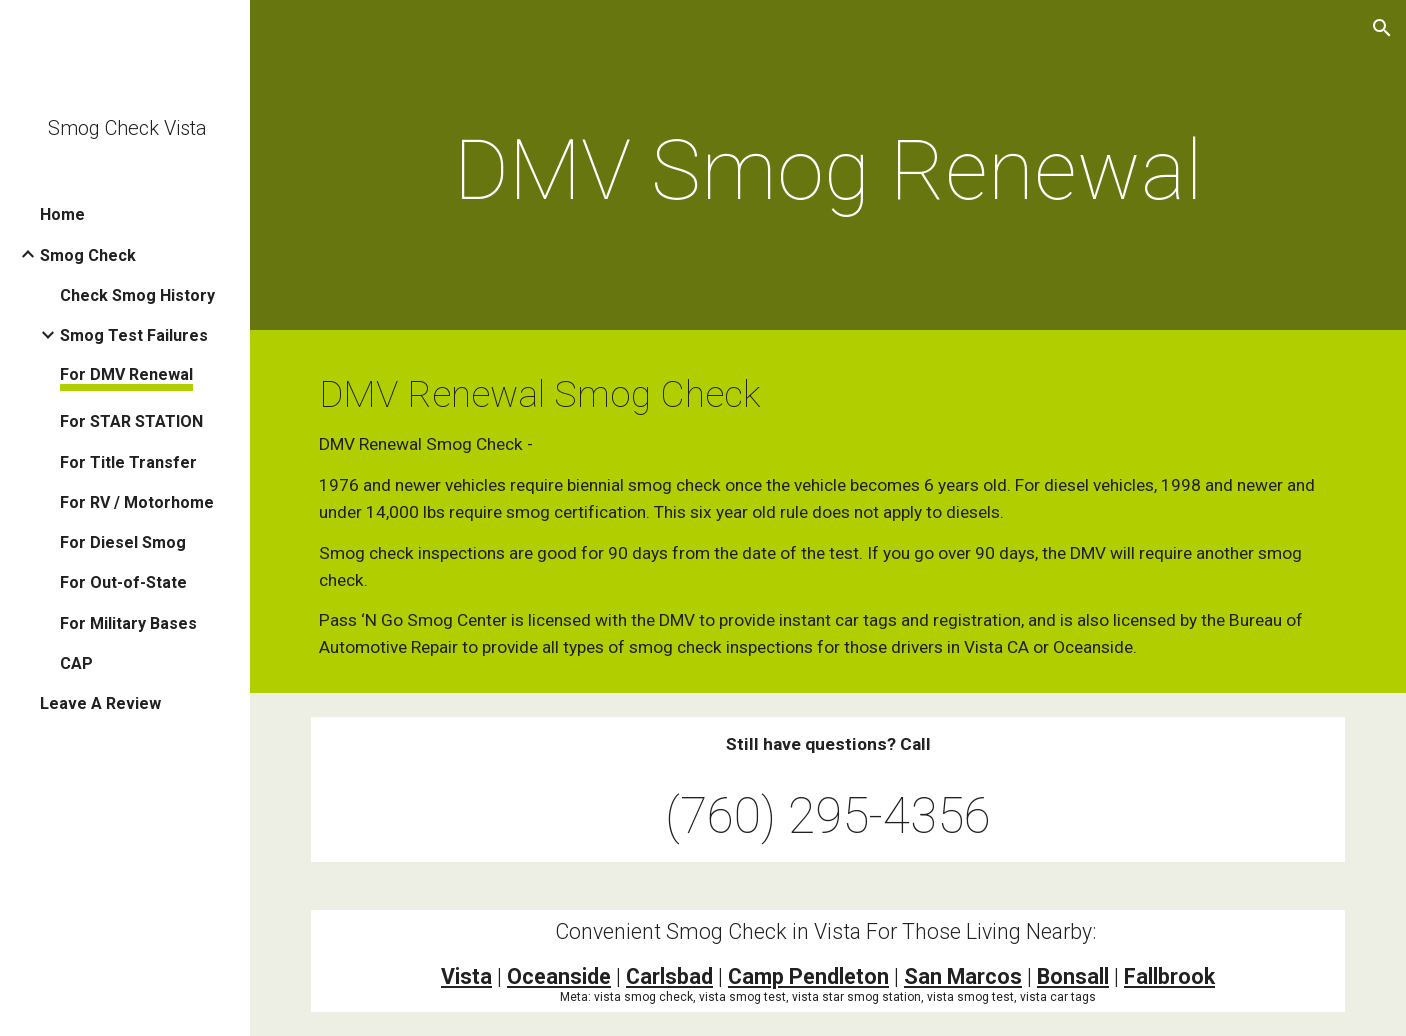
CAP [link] (76, 663)
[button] (1382, 28)
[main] (828, 170)
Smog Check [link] (88, 255)
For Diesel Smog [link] (123, 542)
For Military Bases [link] (128, 623)
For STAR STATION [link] (131, 421)
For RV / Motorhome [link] (137, 502)
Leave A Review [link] (100, 703)
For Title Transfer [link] (128, 462)
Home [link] (62, 214)
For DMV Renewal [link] (126, 374)
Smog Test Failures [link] (134, 335)
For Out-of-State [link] (123, 582)
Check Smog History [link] (137, 295)
